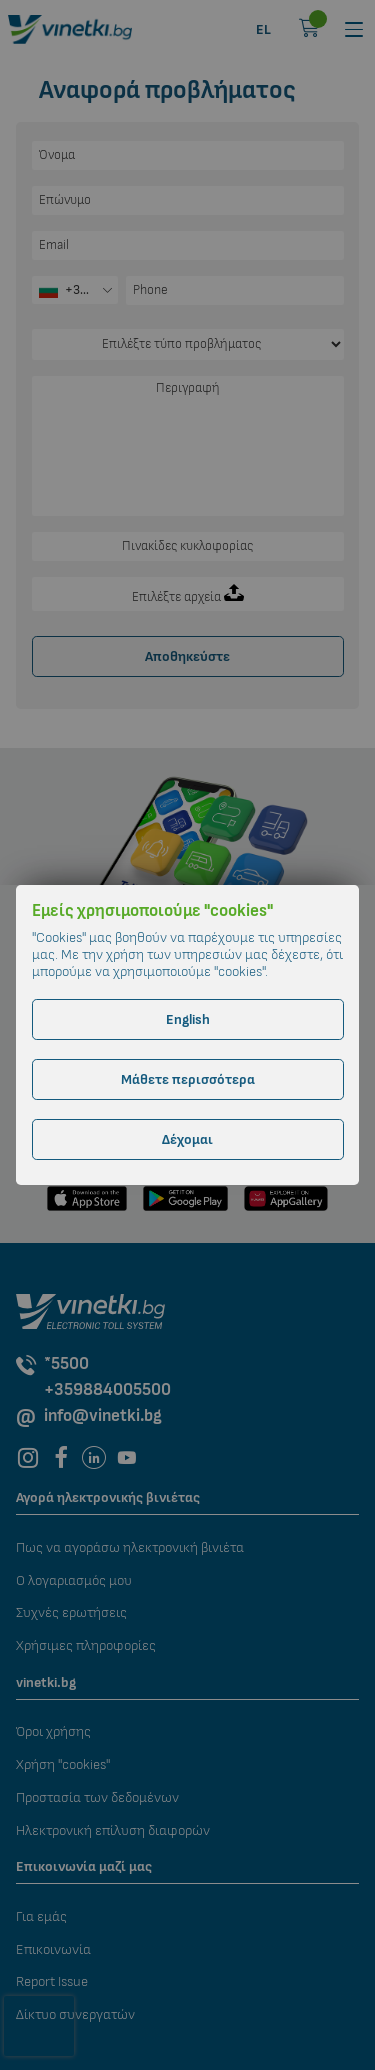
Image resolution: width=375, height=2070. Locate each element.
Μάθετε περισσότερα (188, 1079)
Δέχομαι (187, 1139)
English (188, 1019)
